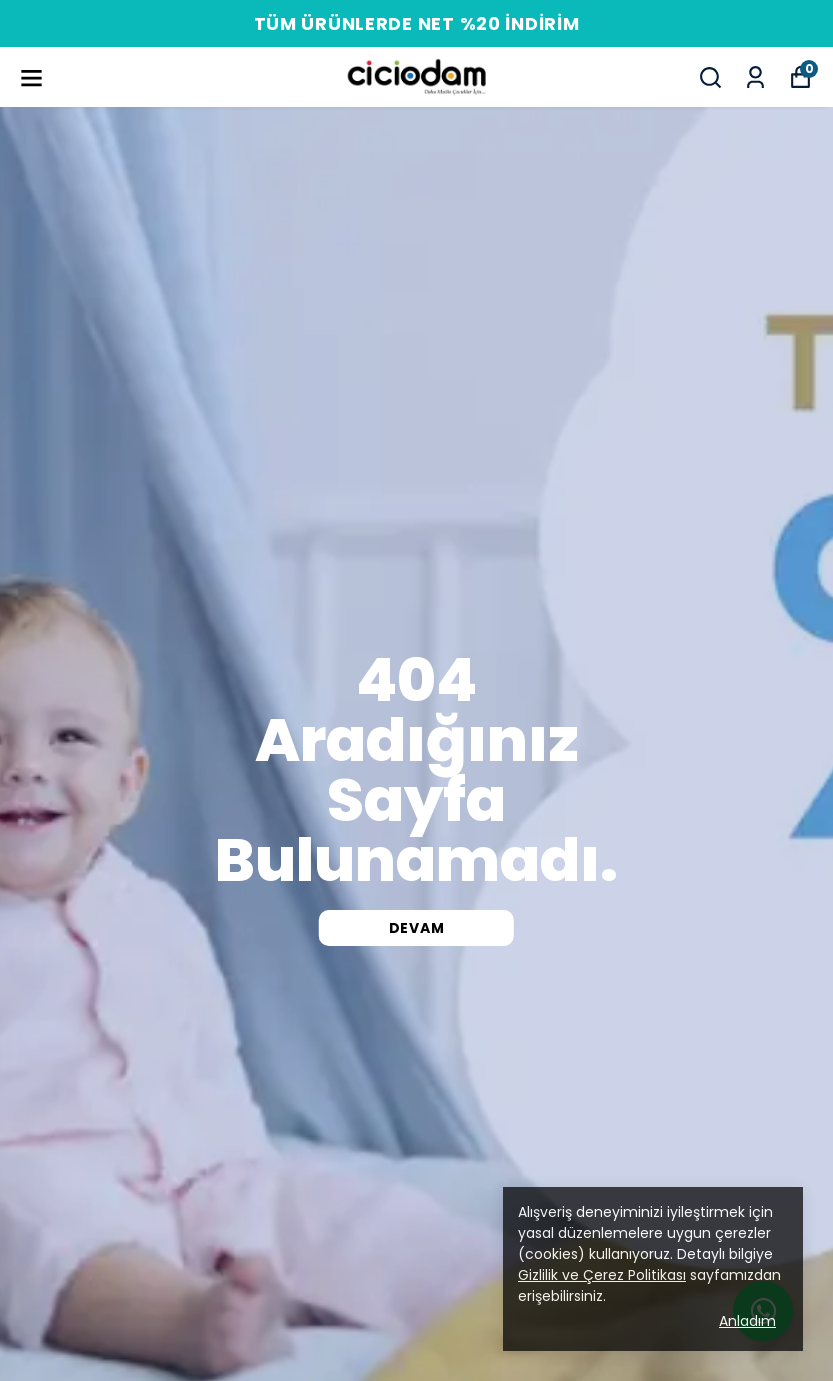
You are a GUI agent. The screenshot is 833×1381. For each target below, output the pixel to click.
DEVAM (417, 928)
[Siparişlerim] (755, 77)
